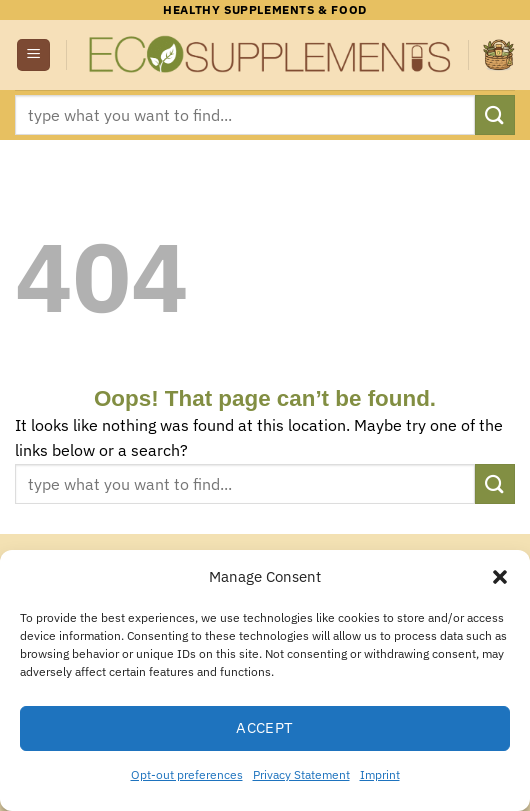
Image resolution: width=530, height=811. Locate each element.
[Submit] (495, 114)
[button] (500, 577)
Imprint (380, 774)
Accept (265, 727)
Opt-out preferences (187, 774)
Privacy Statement (301, 774)
